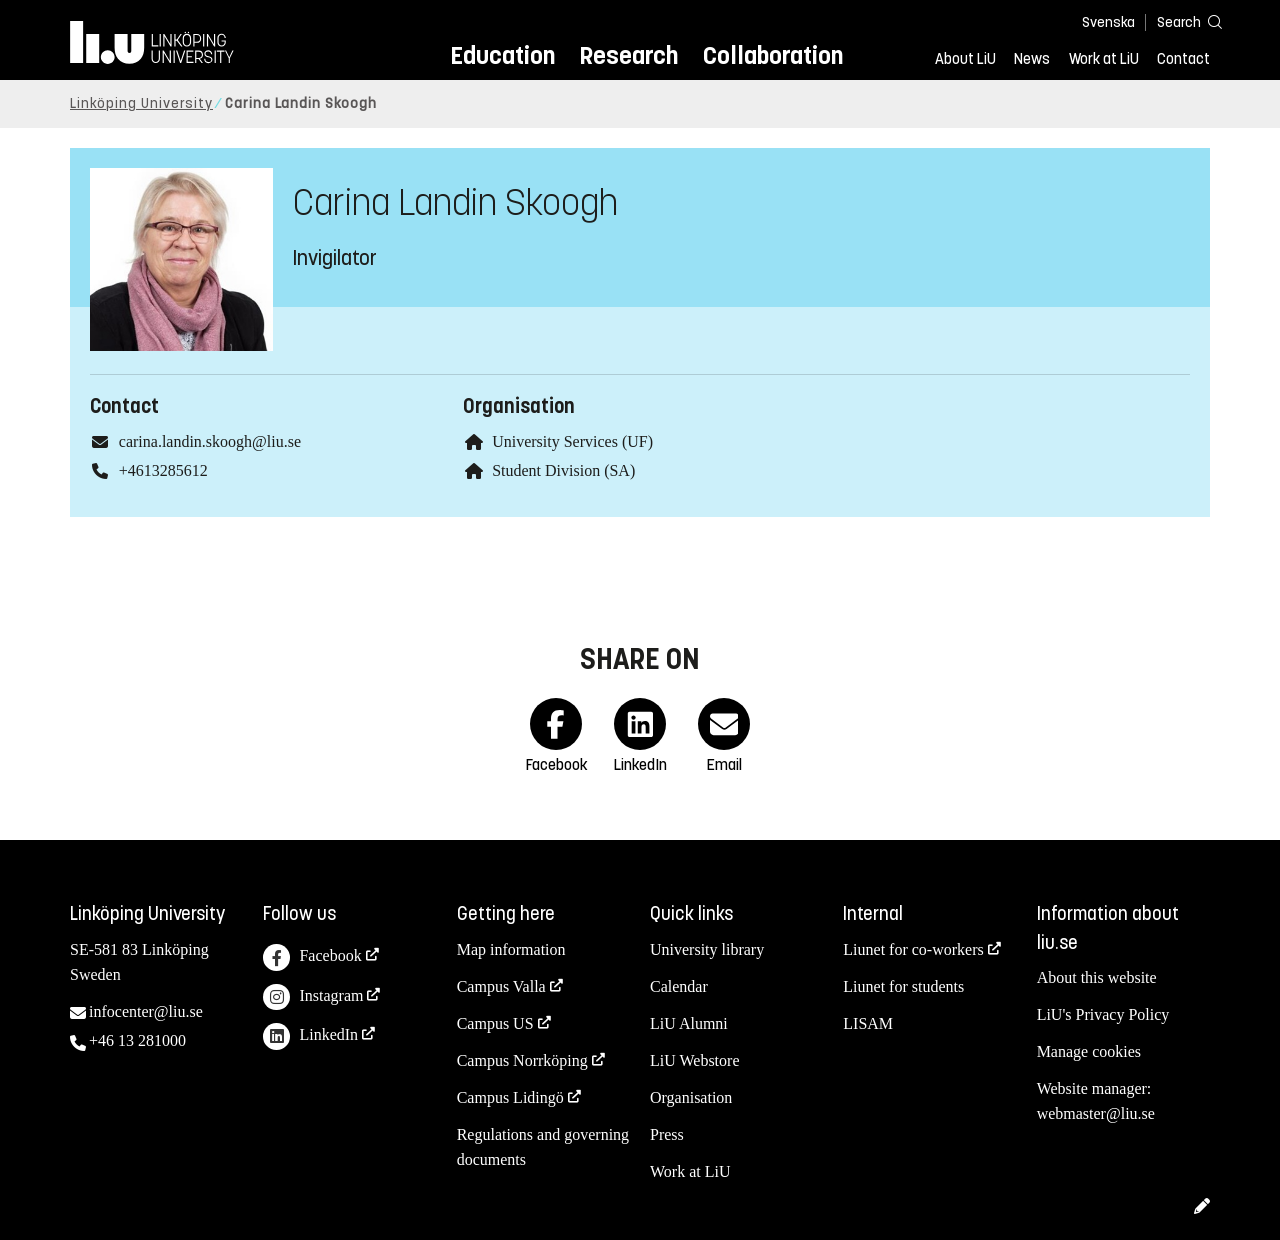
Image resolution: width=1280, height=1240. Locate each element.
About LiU (965, 59)
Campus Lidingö (510, 1097)
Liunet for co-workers (913, 949)
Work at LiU (1104, 59)
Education (502, 55)
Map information (511, 949)
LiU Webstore (695, 1060)
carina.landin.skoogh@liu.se (210, 441)
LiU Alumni (689, 1023)
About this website (1097, 977)
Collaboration (773, 55)
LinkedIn (310, 1036)
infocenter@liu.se (146, 1011)
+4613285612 (163, 470)
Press (667, 1134)
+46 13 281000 (137, 1040)
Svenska (1108, 22)
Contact (1183, 59)
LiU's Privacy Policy (1103, 1014)
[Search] (1180, 21)
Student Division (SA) (563, 470)
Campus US (495, 1023)
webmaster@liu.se (1096, 1113)
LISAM (868, 1023)
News (1032, 59)
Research (628, 55)
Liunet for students (903, 986)
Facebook (312, 957)
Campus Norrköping (522, 1060)
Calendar (679, 986)
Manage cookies (1089, 1051)
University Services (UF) (572, 441)
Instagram (313, 997)
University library (707, 949)
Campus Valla (501, 986)
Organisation (691, 1097)
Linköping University (141, 103)
